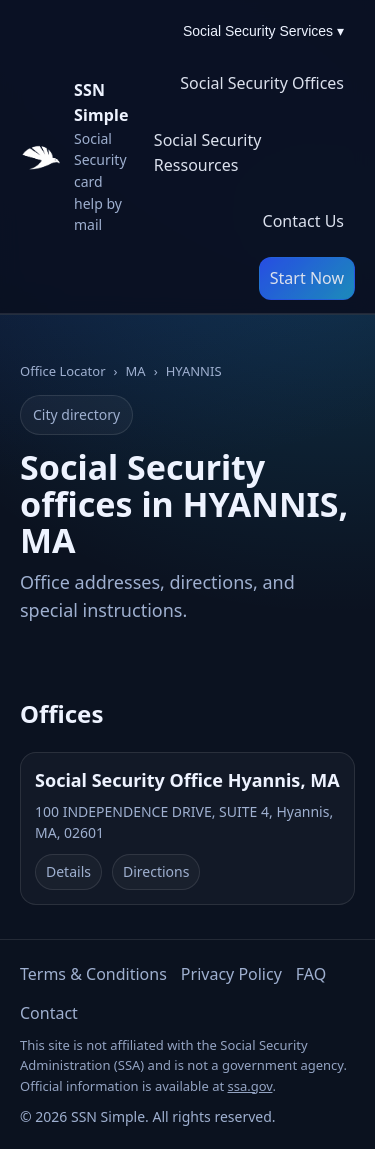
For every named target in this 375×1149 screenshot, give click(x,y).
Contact (49, 1013)
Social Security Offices (262, 83)
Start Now (307, 278)
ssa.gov (250, 1086)
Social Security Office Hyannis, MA (187, 780)
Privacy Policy (231, 974)
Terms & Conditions (93, 974)
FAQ (311, 974)
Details (68, 871)
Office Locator (63, 371)
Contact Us (303, 221)
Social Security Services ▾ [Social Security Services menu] (263, 31)
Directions (156, 871)
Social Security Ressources (208, 152)
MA (136, 371)
